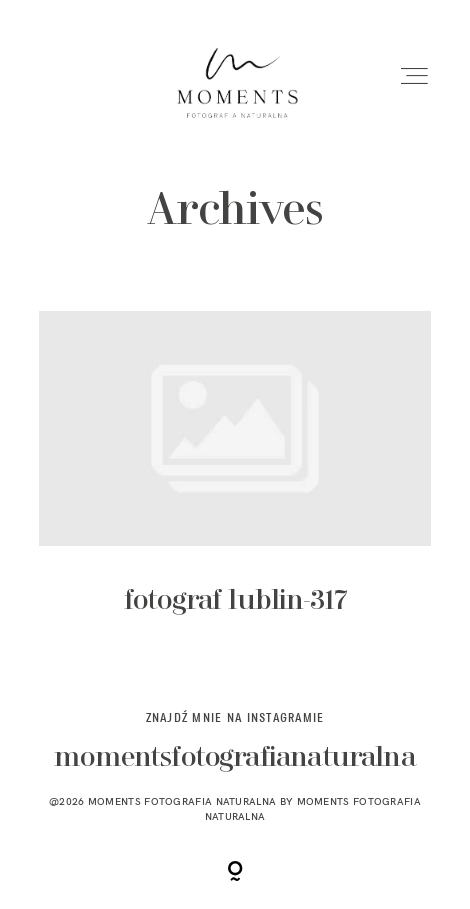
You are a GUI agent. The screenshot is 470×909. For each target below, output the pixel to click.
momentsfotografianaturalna (235, 758)
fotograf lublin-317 (235, 480)
